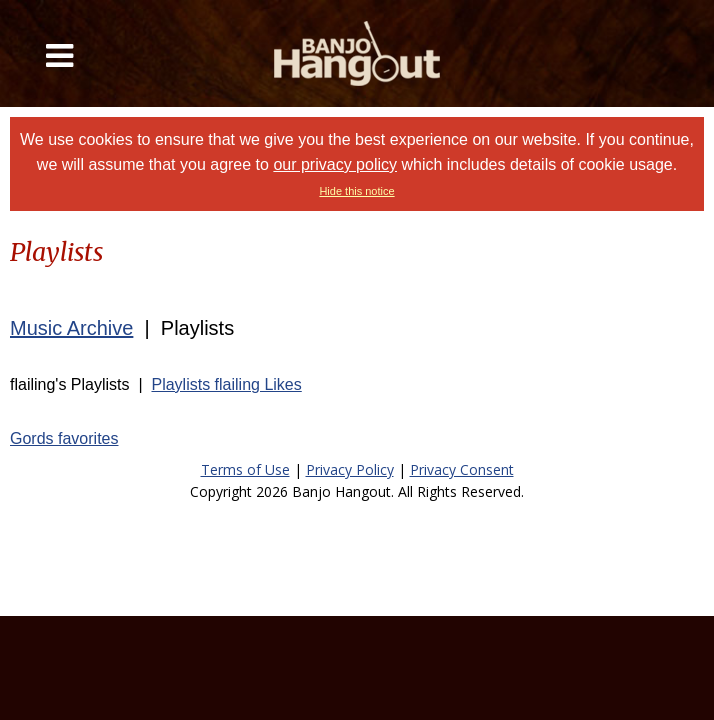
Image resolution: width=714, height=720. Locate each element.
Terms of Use (245, 469)
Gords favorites (64, 438)
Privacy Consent (462, 469)
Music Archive (71, 328)
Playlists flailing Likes (226, 384)
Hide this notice (356, 191)
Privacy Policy (350, 469)
